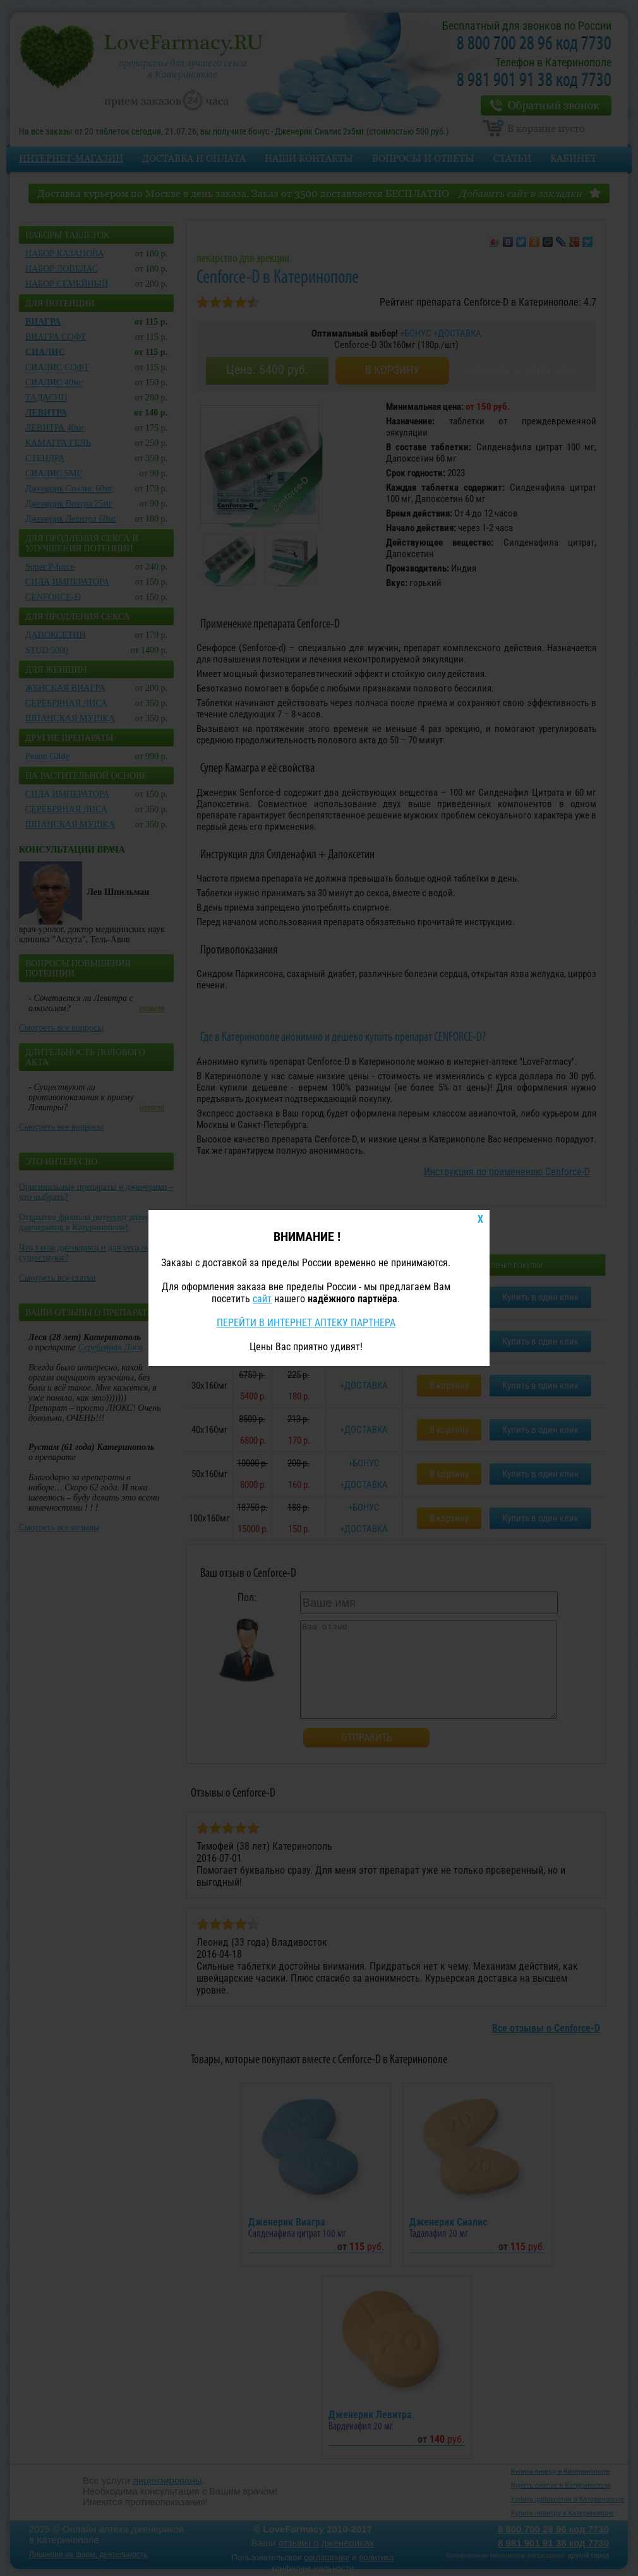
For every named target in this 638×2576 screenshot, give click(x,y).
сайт (262, 1299)
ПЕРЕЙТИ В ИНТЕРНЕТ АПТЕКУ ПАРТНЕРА (306, 1323)
